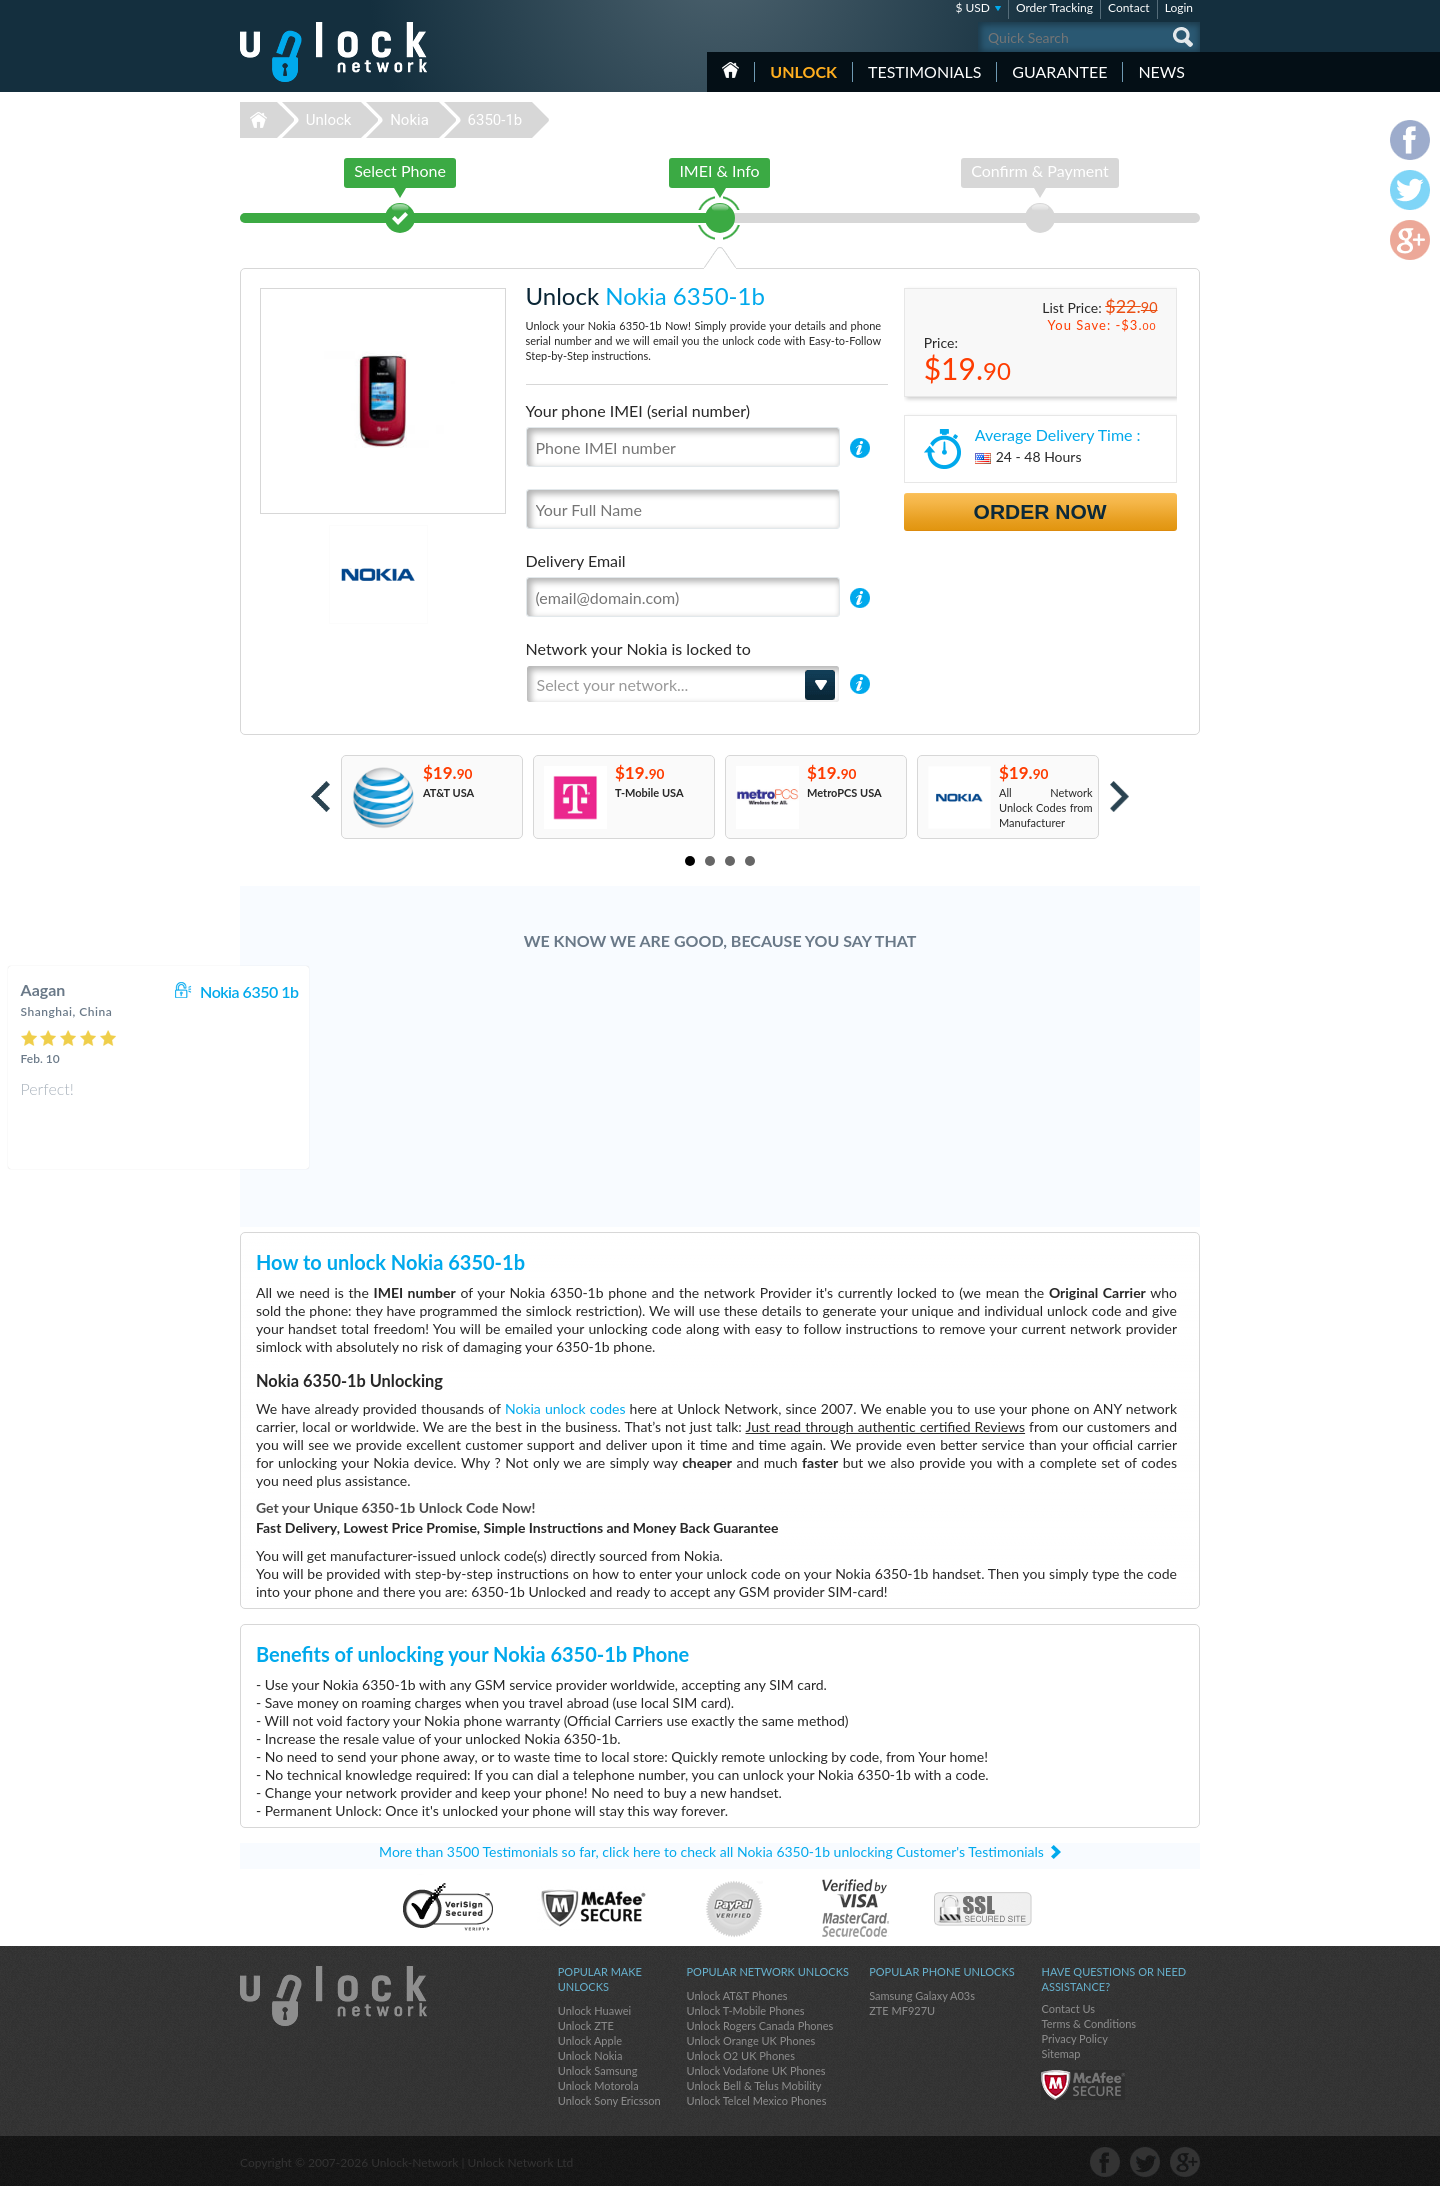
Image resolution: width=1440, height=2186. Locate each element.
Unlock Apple (590, 2040)
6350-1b (495, 120)
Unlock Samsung (598, 2070)
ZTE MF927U (902, 2010)
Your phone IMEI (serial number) (638, 410)
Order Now (1040, 511)
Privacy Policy (1074, 2038)
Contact (1129, 7)
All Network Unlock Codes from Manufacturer (1046, 807)
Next (1119, 796)
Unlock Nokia (590, 2055)
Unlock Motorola (598, 2085)
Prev (320, 796)
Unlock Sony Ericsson (609, 2100)
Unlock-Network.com (333, 1996)
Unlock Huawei (594, 2010)
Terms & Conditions (1088, 2023)
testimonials (924, 71)
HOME (730, 70)
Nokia (409, 120)
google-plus (1185, 2162)
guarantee (1059, 71)
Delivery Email (576, 560)
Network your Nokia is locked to (638, 648)
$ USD (972, 7)
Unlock (803, 71)
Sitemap (1060, 2053)
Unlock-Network (333, 52)
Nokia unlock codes (565, 1408)
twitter (1145, 2162)
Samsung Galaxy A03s (922, 1995)
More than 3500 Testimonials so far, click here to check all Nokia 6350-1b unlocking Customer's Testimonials (711, 1851)
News (1161, 71)
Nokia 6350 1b (811, 991)
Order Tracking (1054, 7)
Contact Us (1068, 2008)
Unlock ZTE (586, 2025)
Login (1179, 7)
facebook (1105, 2162)
